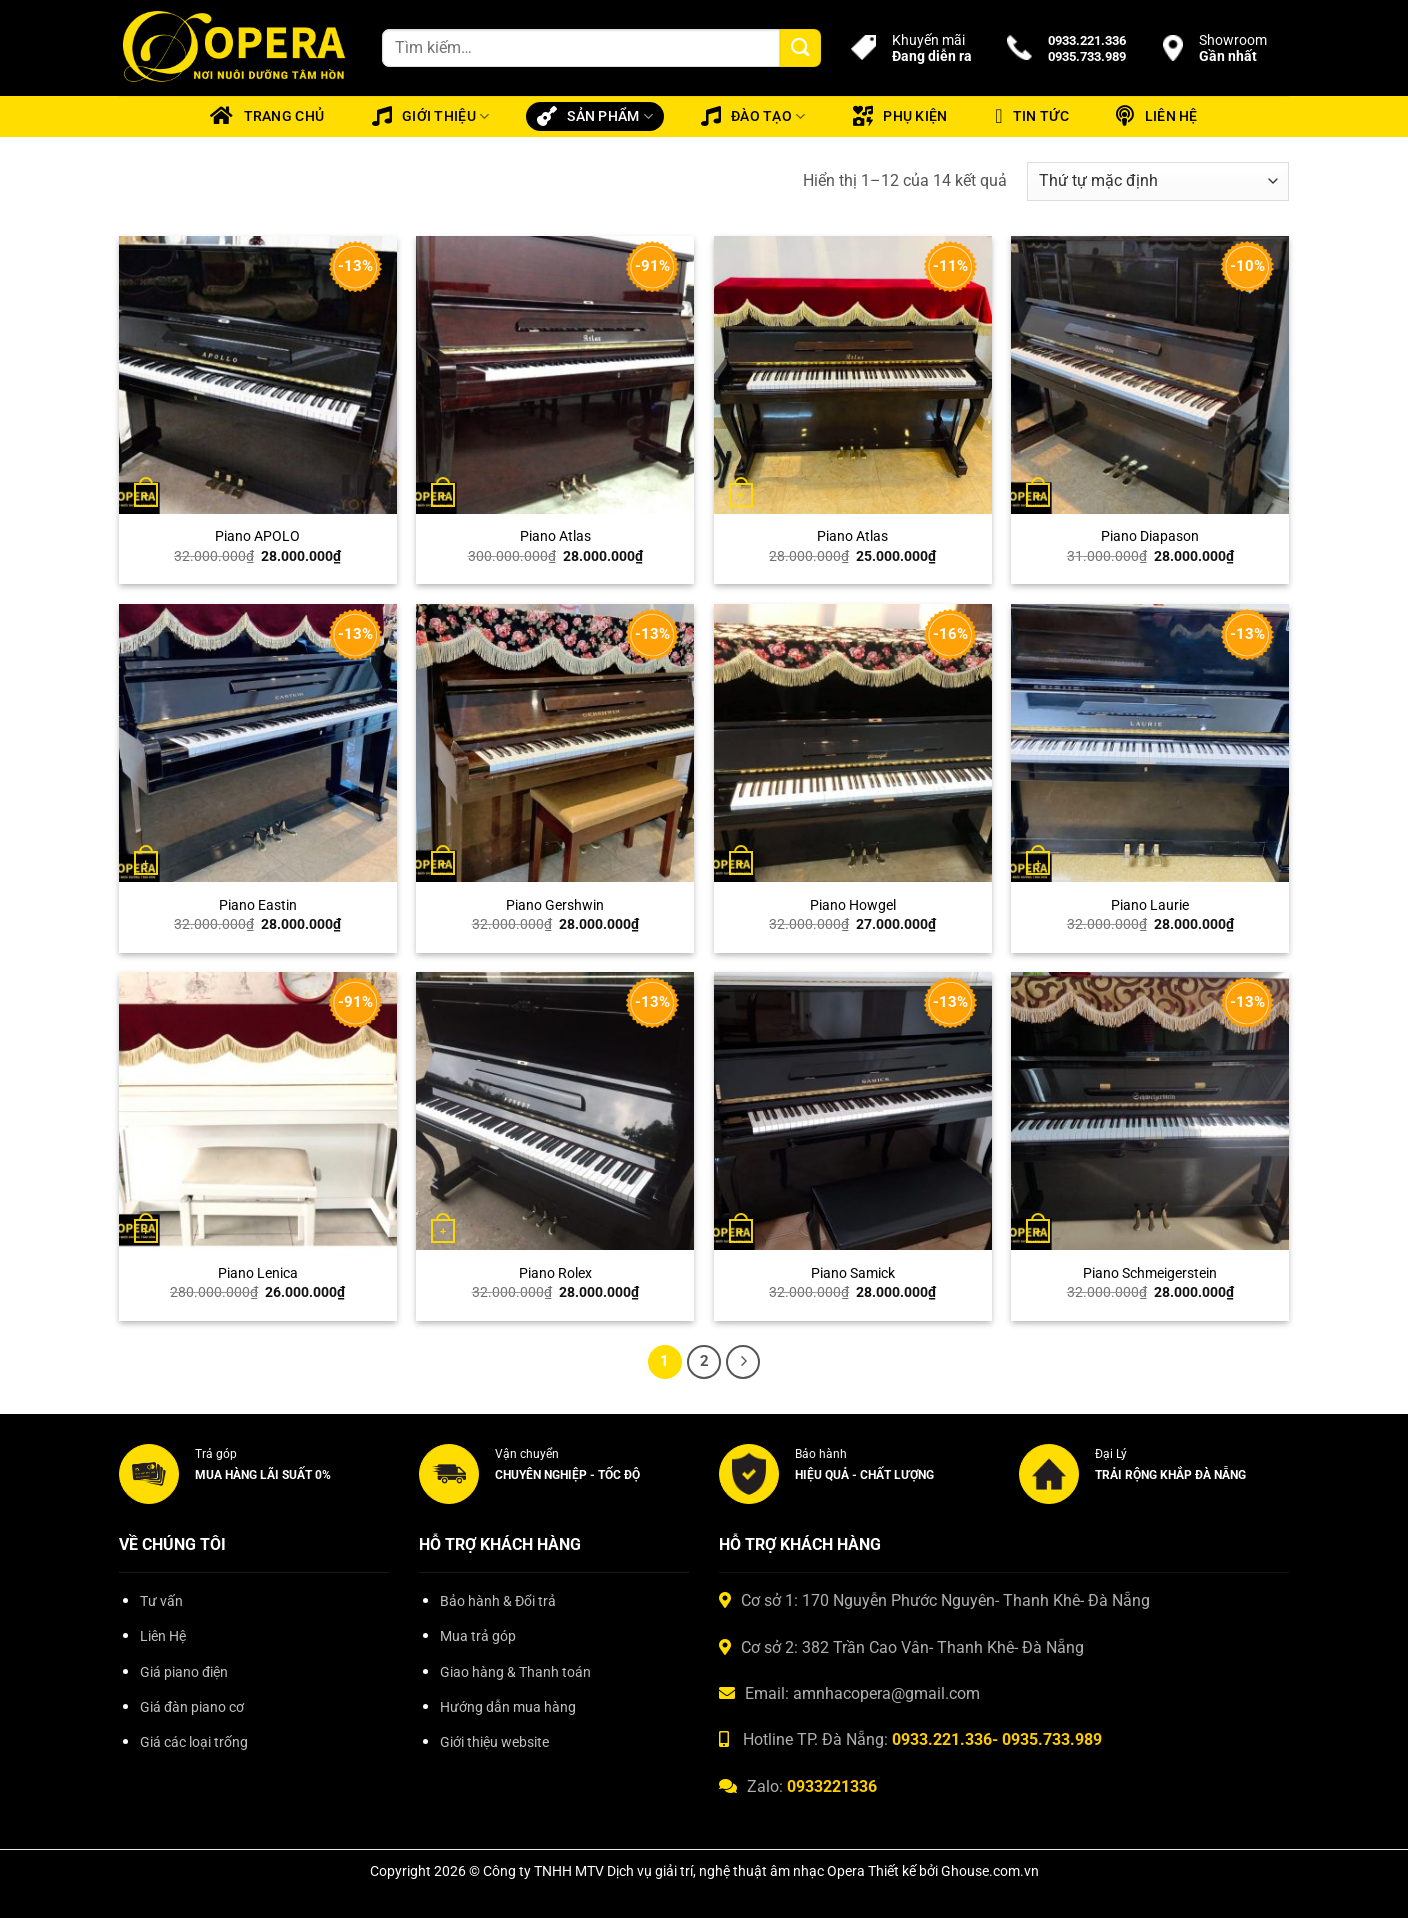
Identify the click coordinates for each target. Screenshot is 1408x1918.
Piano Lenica (258, 1273)
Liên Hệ (163, 1636)
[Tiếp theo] (743, 1362)
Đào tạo (753, 116)
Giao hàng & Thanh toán (515, 1672)
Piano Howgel (853, 905)
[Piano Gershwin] (555, 743)
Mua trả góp (478, 1636)
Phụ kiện (900, 116)
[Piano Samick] (853, 1111)
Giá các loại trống (194, 1742)
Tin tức (1032, 116)
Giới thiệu (431, 116)
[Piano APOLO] (258, 375)
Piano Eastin (258, 905)
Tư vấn (161, 1601)
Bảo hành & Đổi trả (498, 1601)
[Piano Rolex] (555, 1111)
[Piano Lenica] (258, 1111)
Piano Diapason (1150, 536)
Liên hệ (1156, 116)
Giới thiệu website (494, 1742)
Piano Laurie (1150, 905)
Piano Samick (853, 1273)
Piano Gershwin (555, 905)
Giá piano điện (184, 1672)
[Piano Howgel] (853, 743)
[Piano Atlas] (555, 375)
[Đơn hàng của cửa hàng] (1158, 181)
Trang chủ (267, 116)
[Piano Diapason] (1150, 375)
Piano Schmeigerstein (1150, 1273)
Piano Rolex (555, 1273)
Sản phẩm (595, 116)
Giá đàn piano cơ (192, 1707)
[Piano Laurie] (1150, 743)
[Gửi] (800, 48)
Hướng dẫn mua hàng (508, 1707)
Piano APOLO (257, 536)
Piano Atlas (555, 536)
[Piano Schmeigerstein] (1150, 1111)
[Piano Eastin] (258, 743)
